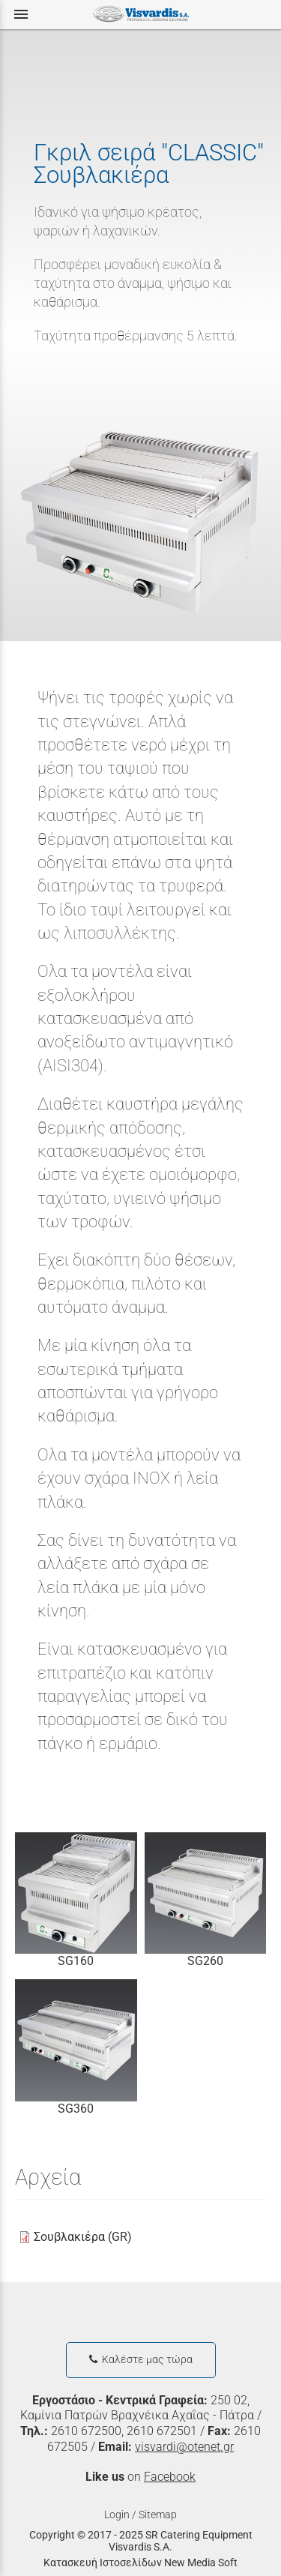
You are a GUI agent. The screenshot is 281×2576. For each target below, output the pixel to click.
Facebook (170, 2477)
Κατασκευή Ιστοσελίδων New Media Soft (140, 2563)
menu (21, 14)
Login (117, 2515)
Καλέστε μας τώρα (141, 2359)
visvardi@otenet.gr (184, 2447)
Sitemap (158, 2515)
